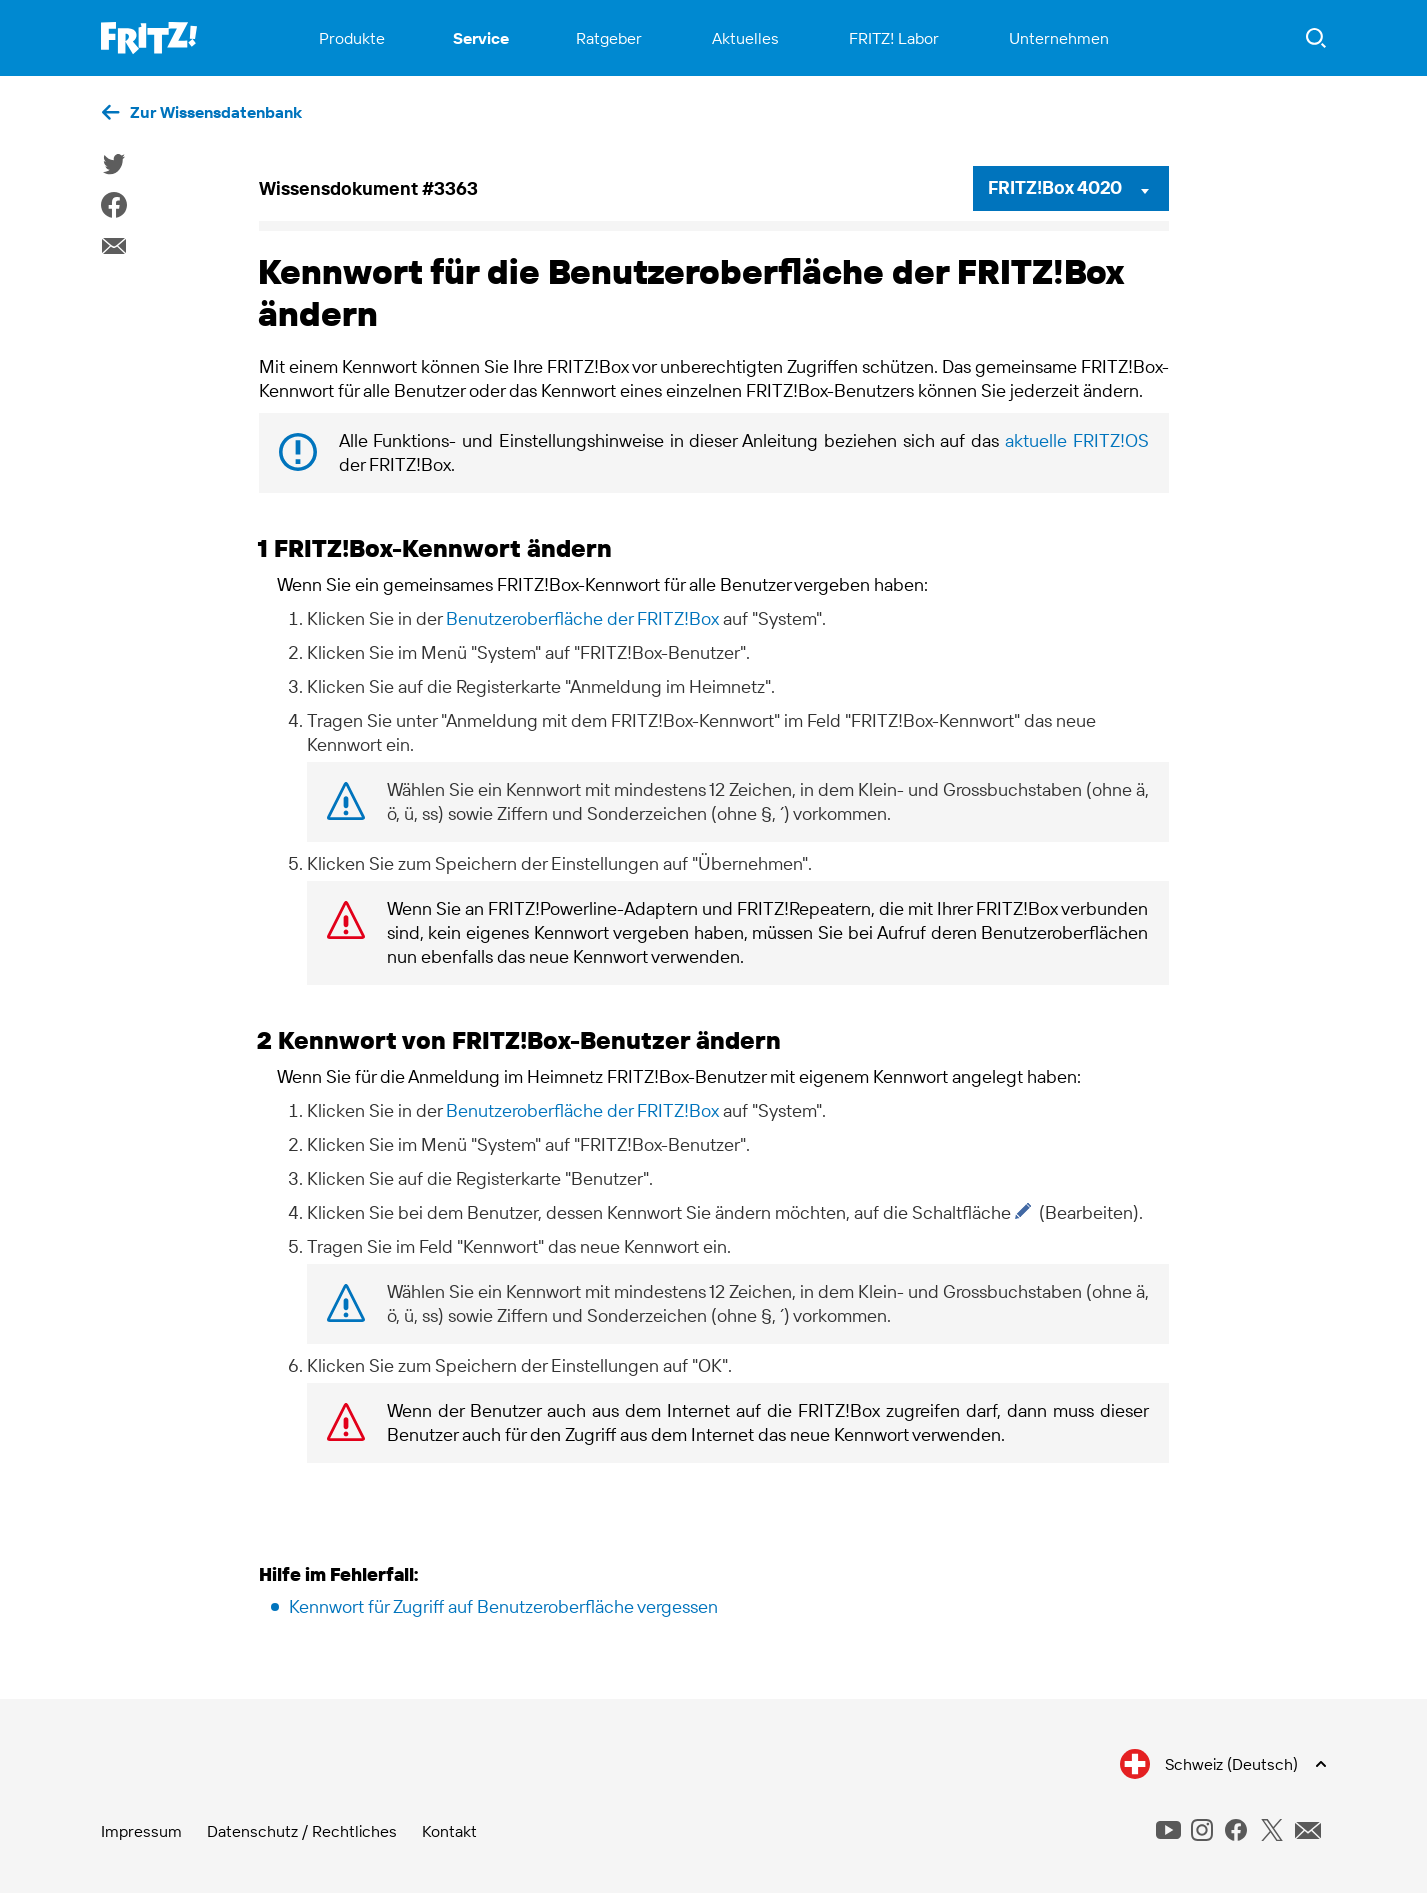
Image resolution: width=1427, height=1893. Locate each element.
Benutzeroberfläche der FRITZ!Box (582, 618)
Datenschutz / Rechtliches (302, 1831)
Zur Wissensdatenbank (216, 112)
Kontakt (449, 1831)
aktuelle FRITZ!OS (1077, 440)
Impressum (141, 1831)
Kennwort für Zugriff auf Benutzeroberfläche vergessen (503, 1606)
